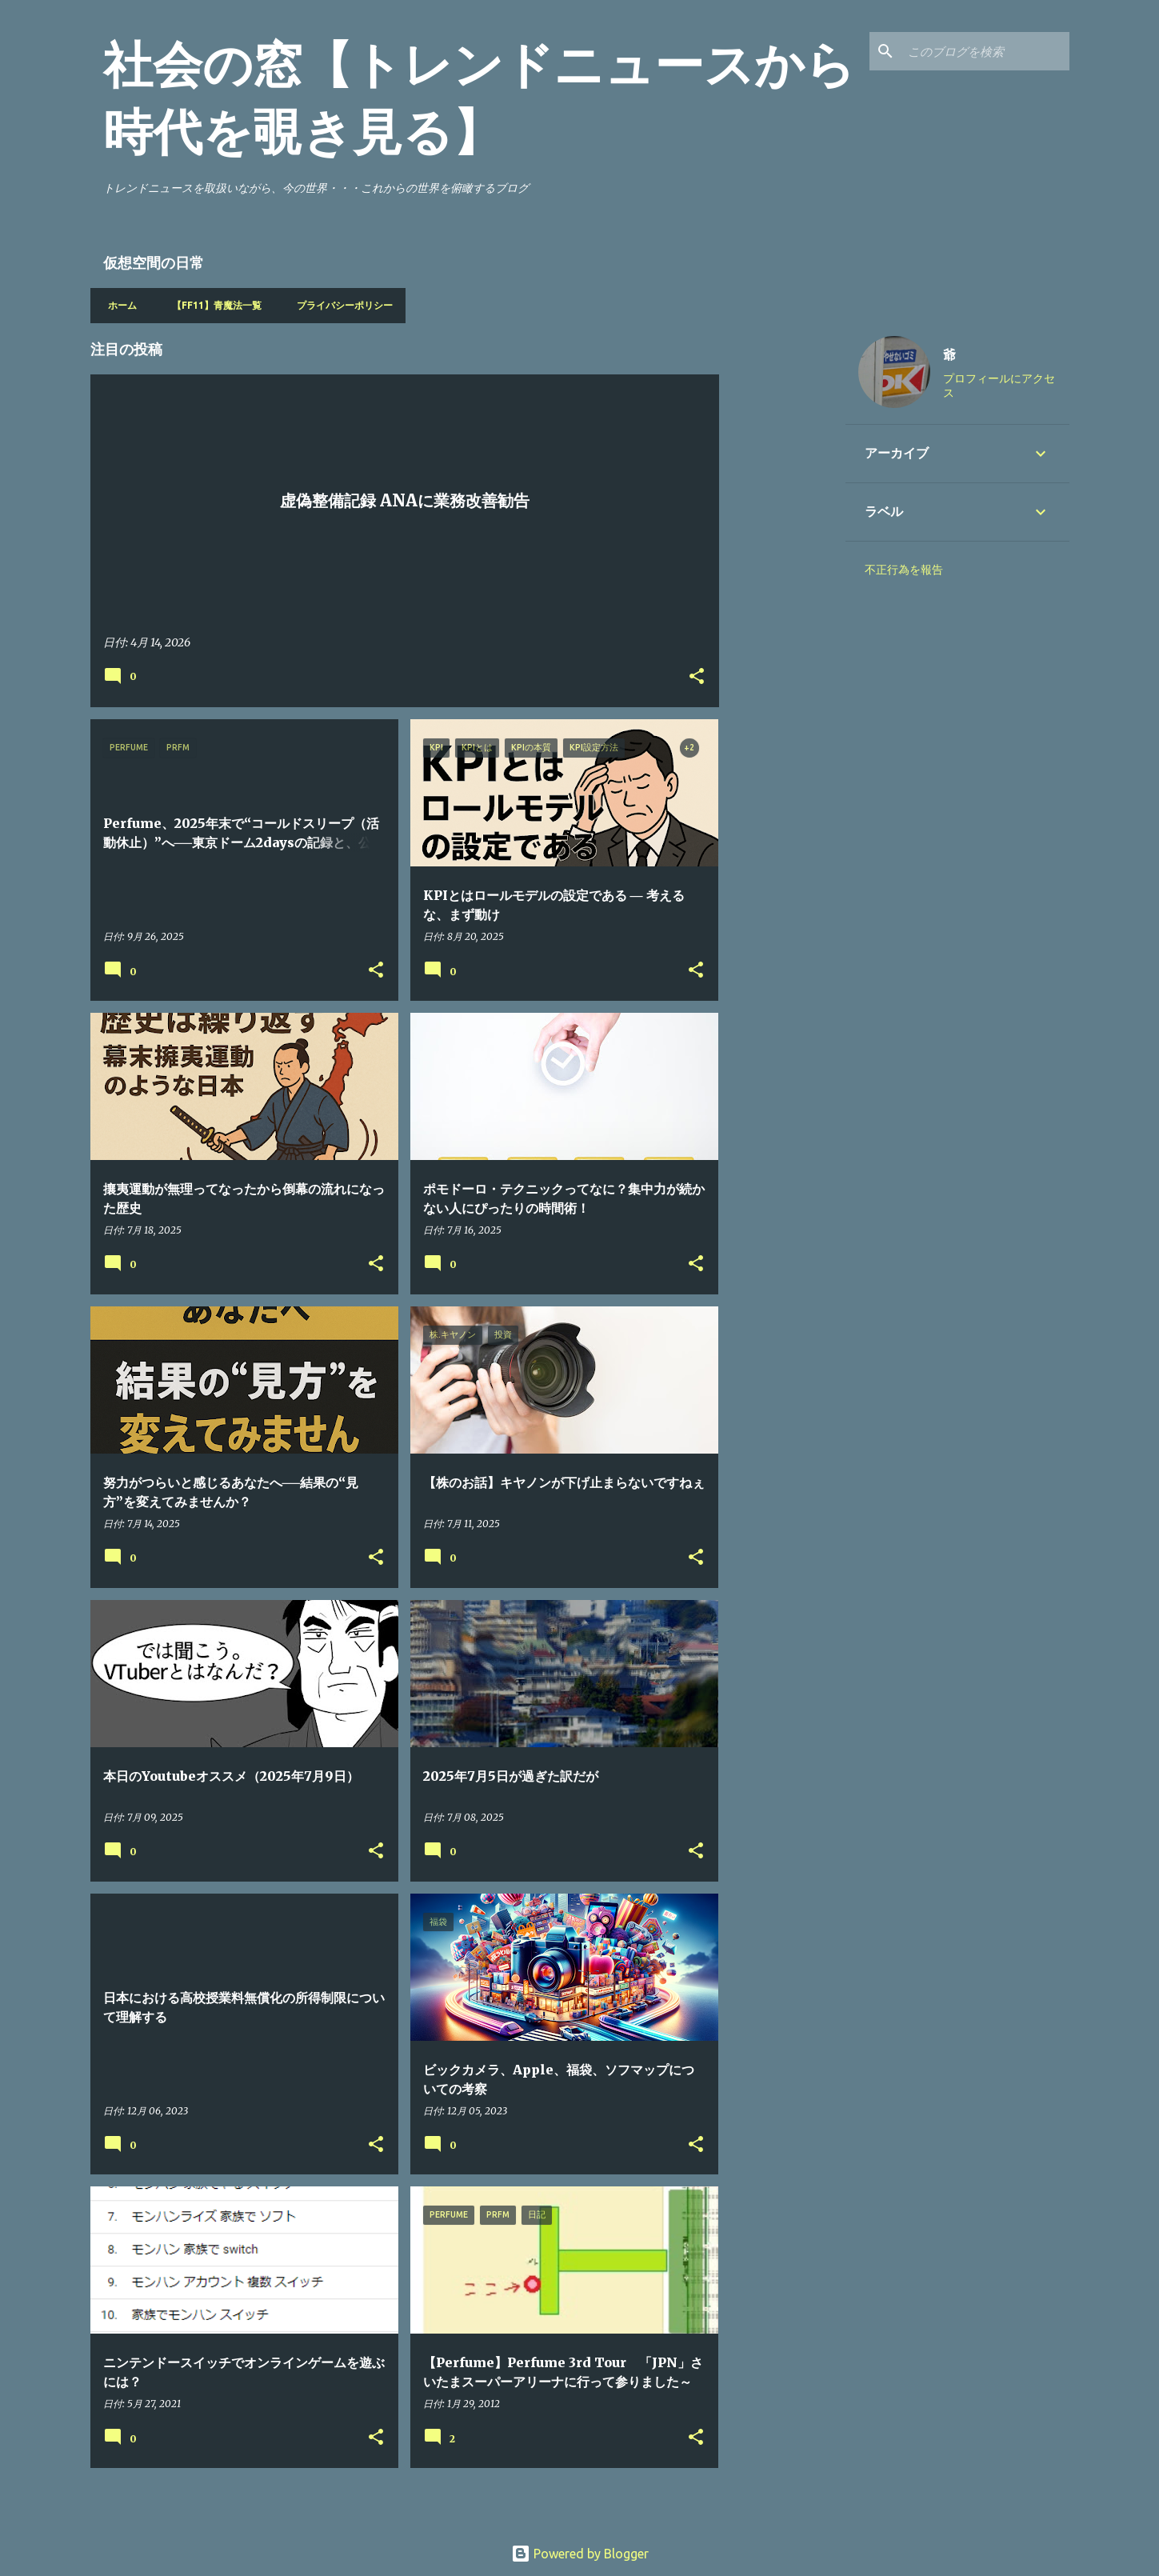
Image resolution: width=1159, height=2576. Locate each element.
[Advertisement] (782, 563)
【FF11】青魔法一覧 (212, 305)
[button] (696, 677)
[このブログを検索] (985, 51)
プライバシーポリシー (340, 305)
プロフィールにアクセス (999, 385)
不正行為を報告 (904, 569)
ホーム (117, 305)
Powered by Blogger (580, 2553)
